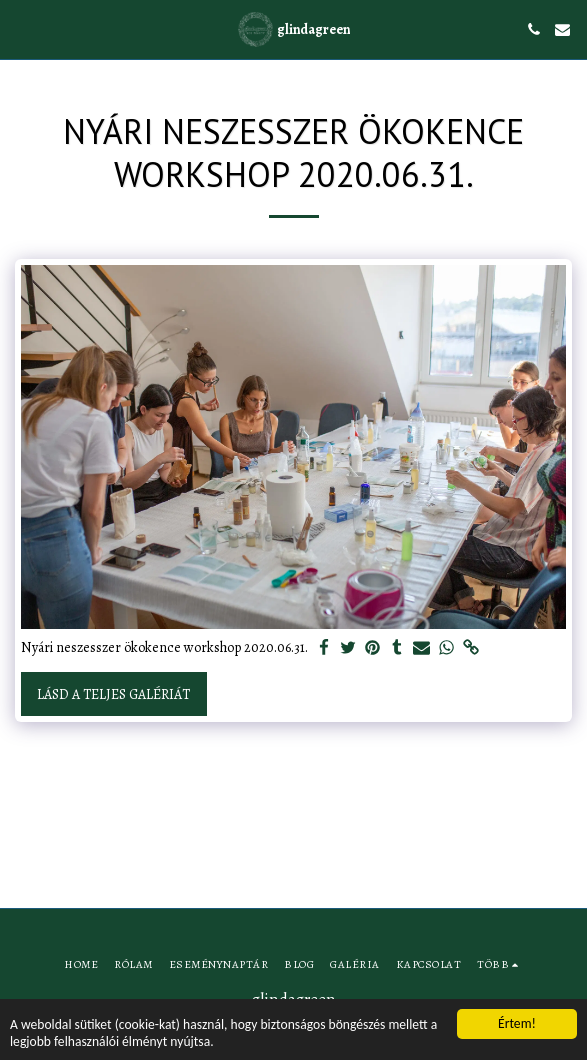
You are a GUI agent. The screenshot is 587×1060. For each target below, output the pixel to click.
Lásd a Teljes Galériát (113, 694)
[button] (22, 28)
